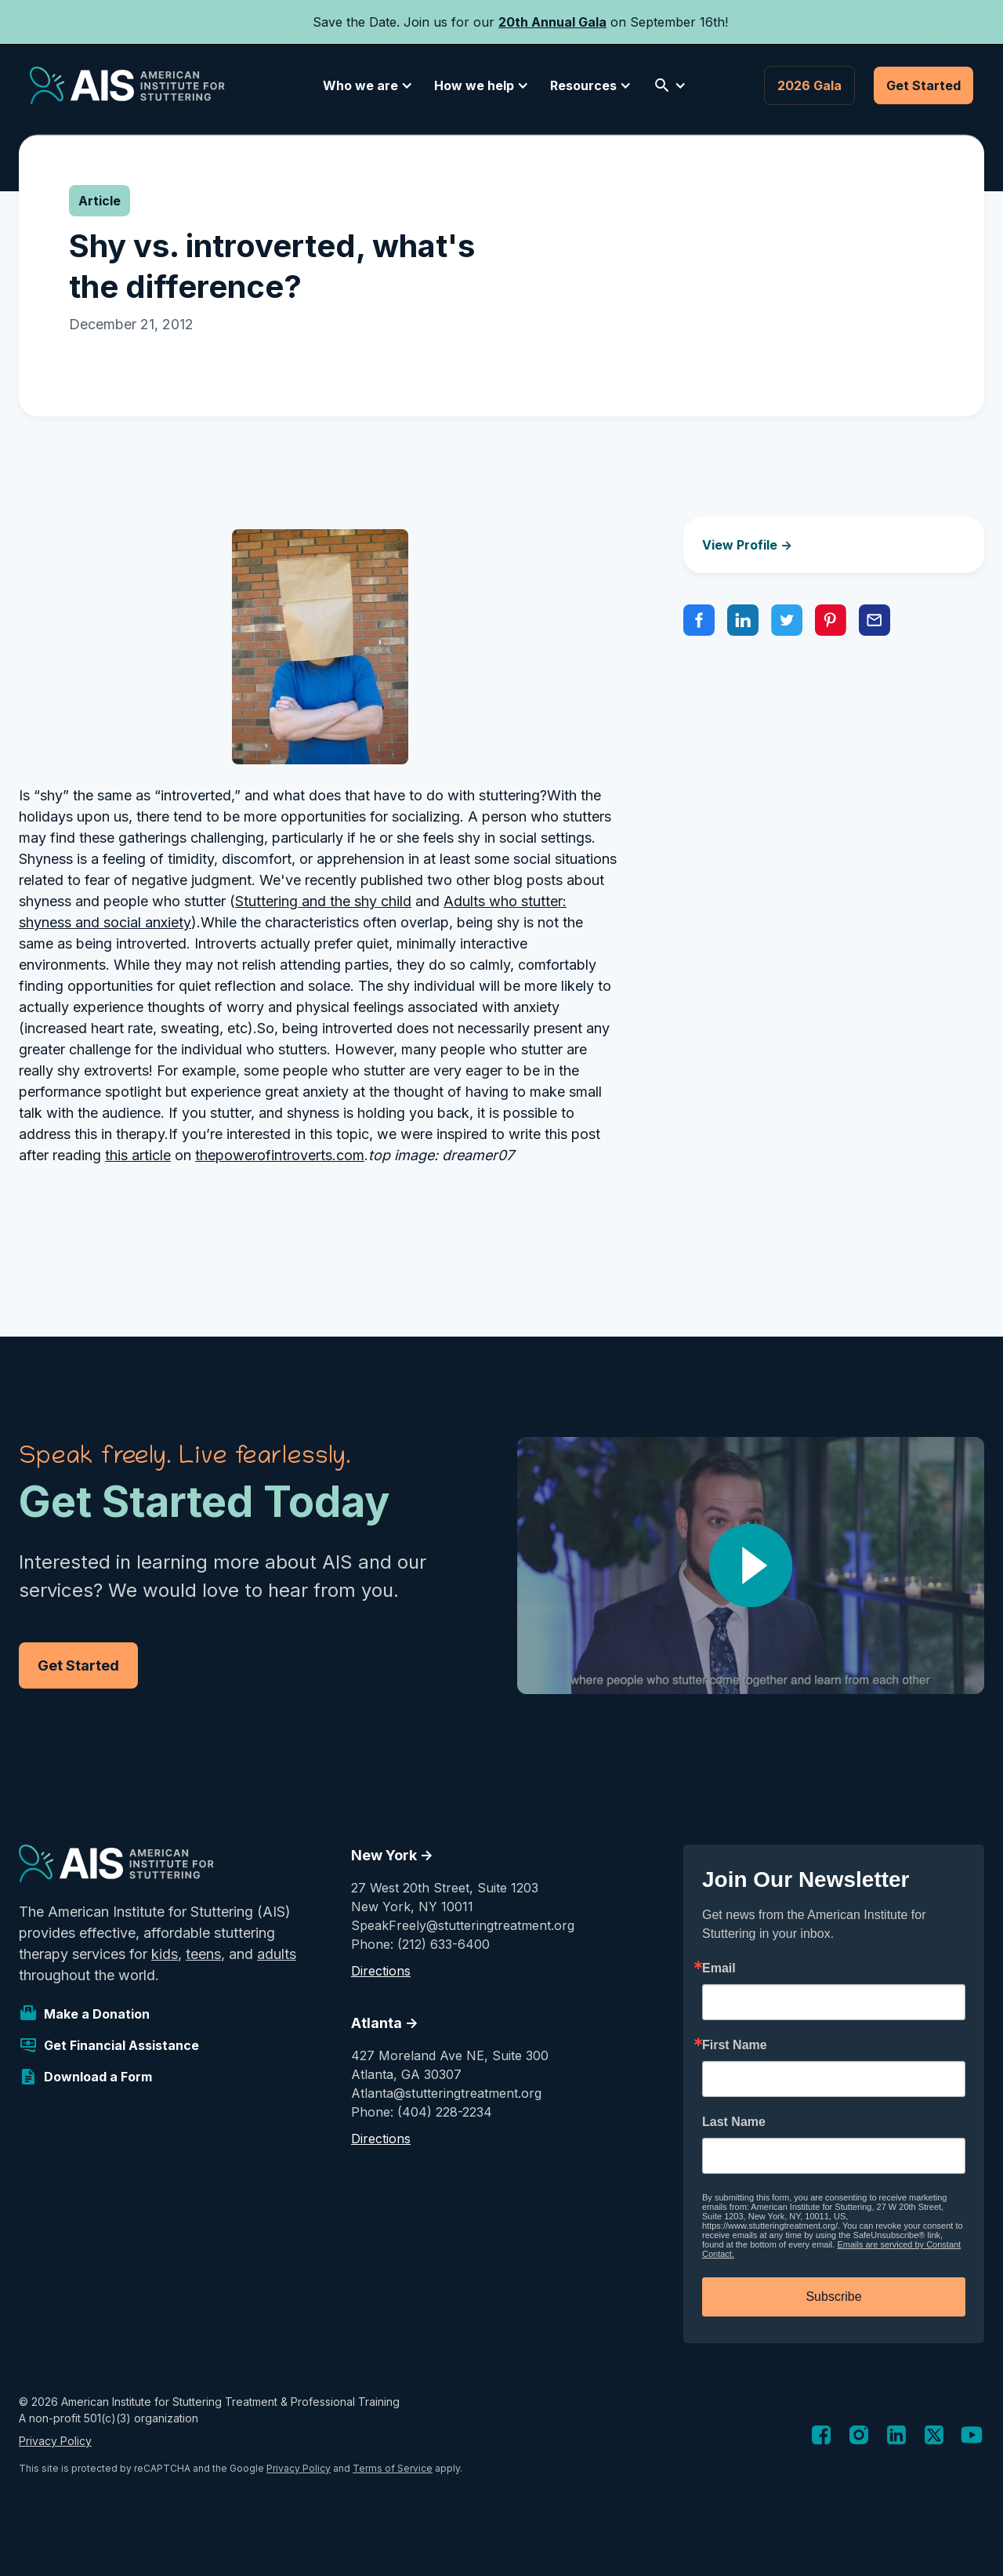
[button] (365, 85)
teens (203, 1954)
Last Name (734, 2122)
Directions (381, 1971)
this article (138, 1155)
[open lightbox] (750, 1565)
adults (276, 1954)
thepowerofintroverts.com (279, 1155)
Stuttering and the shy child (323, 901)
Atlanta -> (384, 2023)
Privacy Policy (55, 2440)
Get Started (923, 85)
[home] (127, 85)
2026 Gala (809, 85)
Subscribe (833, 2296)
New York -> (392, 1855)
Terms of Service (393, 2468)
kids (164, 1954)
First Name (734, 2045)
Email (719, 1968)
